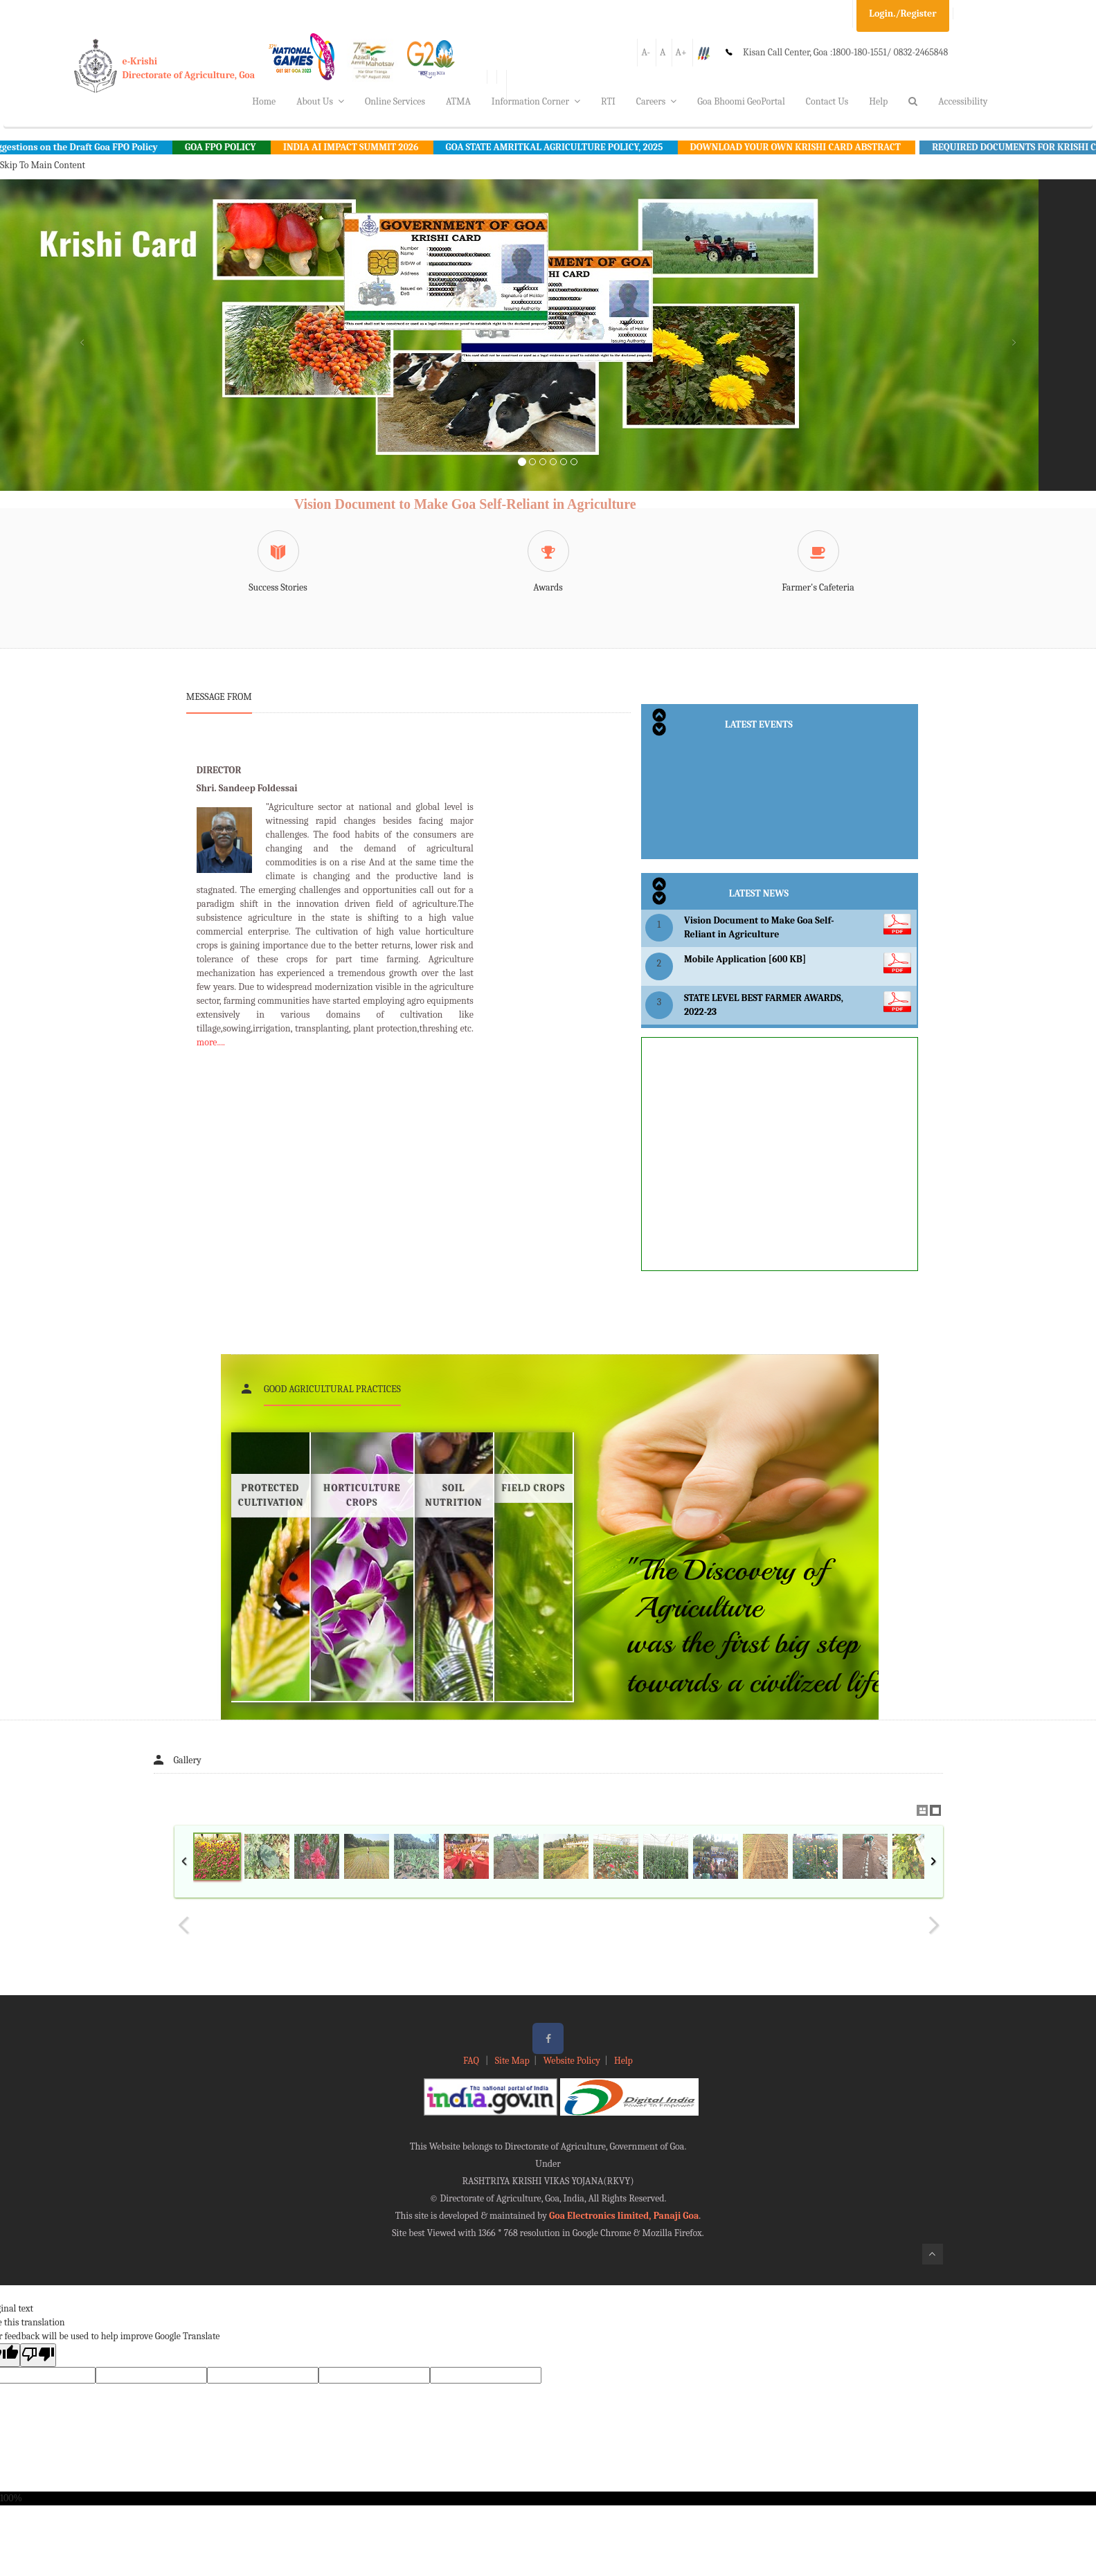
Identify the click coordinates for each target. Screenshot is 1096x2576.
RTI (608, 101)
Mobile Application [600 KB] (745, 959)
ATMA (458, 101)
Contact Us (827, 101)
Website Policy (571, 2060)
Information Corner (536, 101)
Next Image (933, 1925)
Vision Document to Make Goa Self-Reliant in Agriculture (465, 504)
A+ (681, 52)
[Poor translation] (38, 2355)
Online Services (395, 101)
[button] (82, 352)
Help (878, 101)
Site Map (512, 2060)
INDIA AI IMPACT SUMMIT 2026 (366, 147)
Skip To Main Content (42, 165)
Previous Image (184, 1925)
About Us (320, 101)
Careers (656, 101)
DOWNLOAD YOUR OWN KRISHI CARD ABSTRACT (811, 147)
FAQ (472, 2060)
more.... (211, 1042)
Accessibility (962, 101)
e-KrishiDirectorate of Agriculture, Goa (189, 68)
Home (264, 101)
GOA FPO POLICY (236, 147)
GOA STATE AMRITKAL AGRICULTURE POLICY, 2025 (570, 147)
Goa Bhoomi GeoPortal (740, 101)
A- (645, 52)
